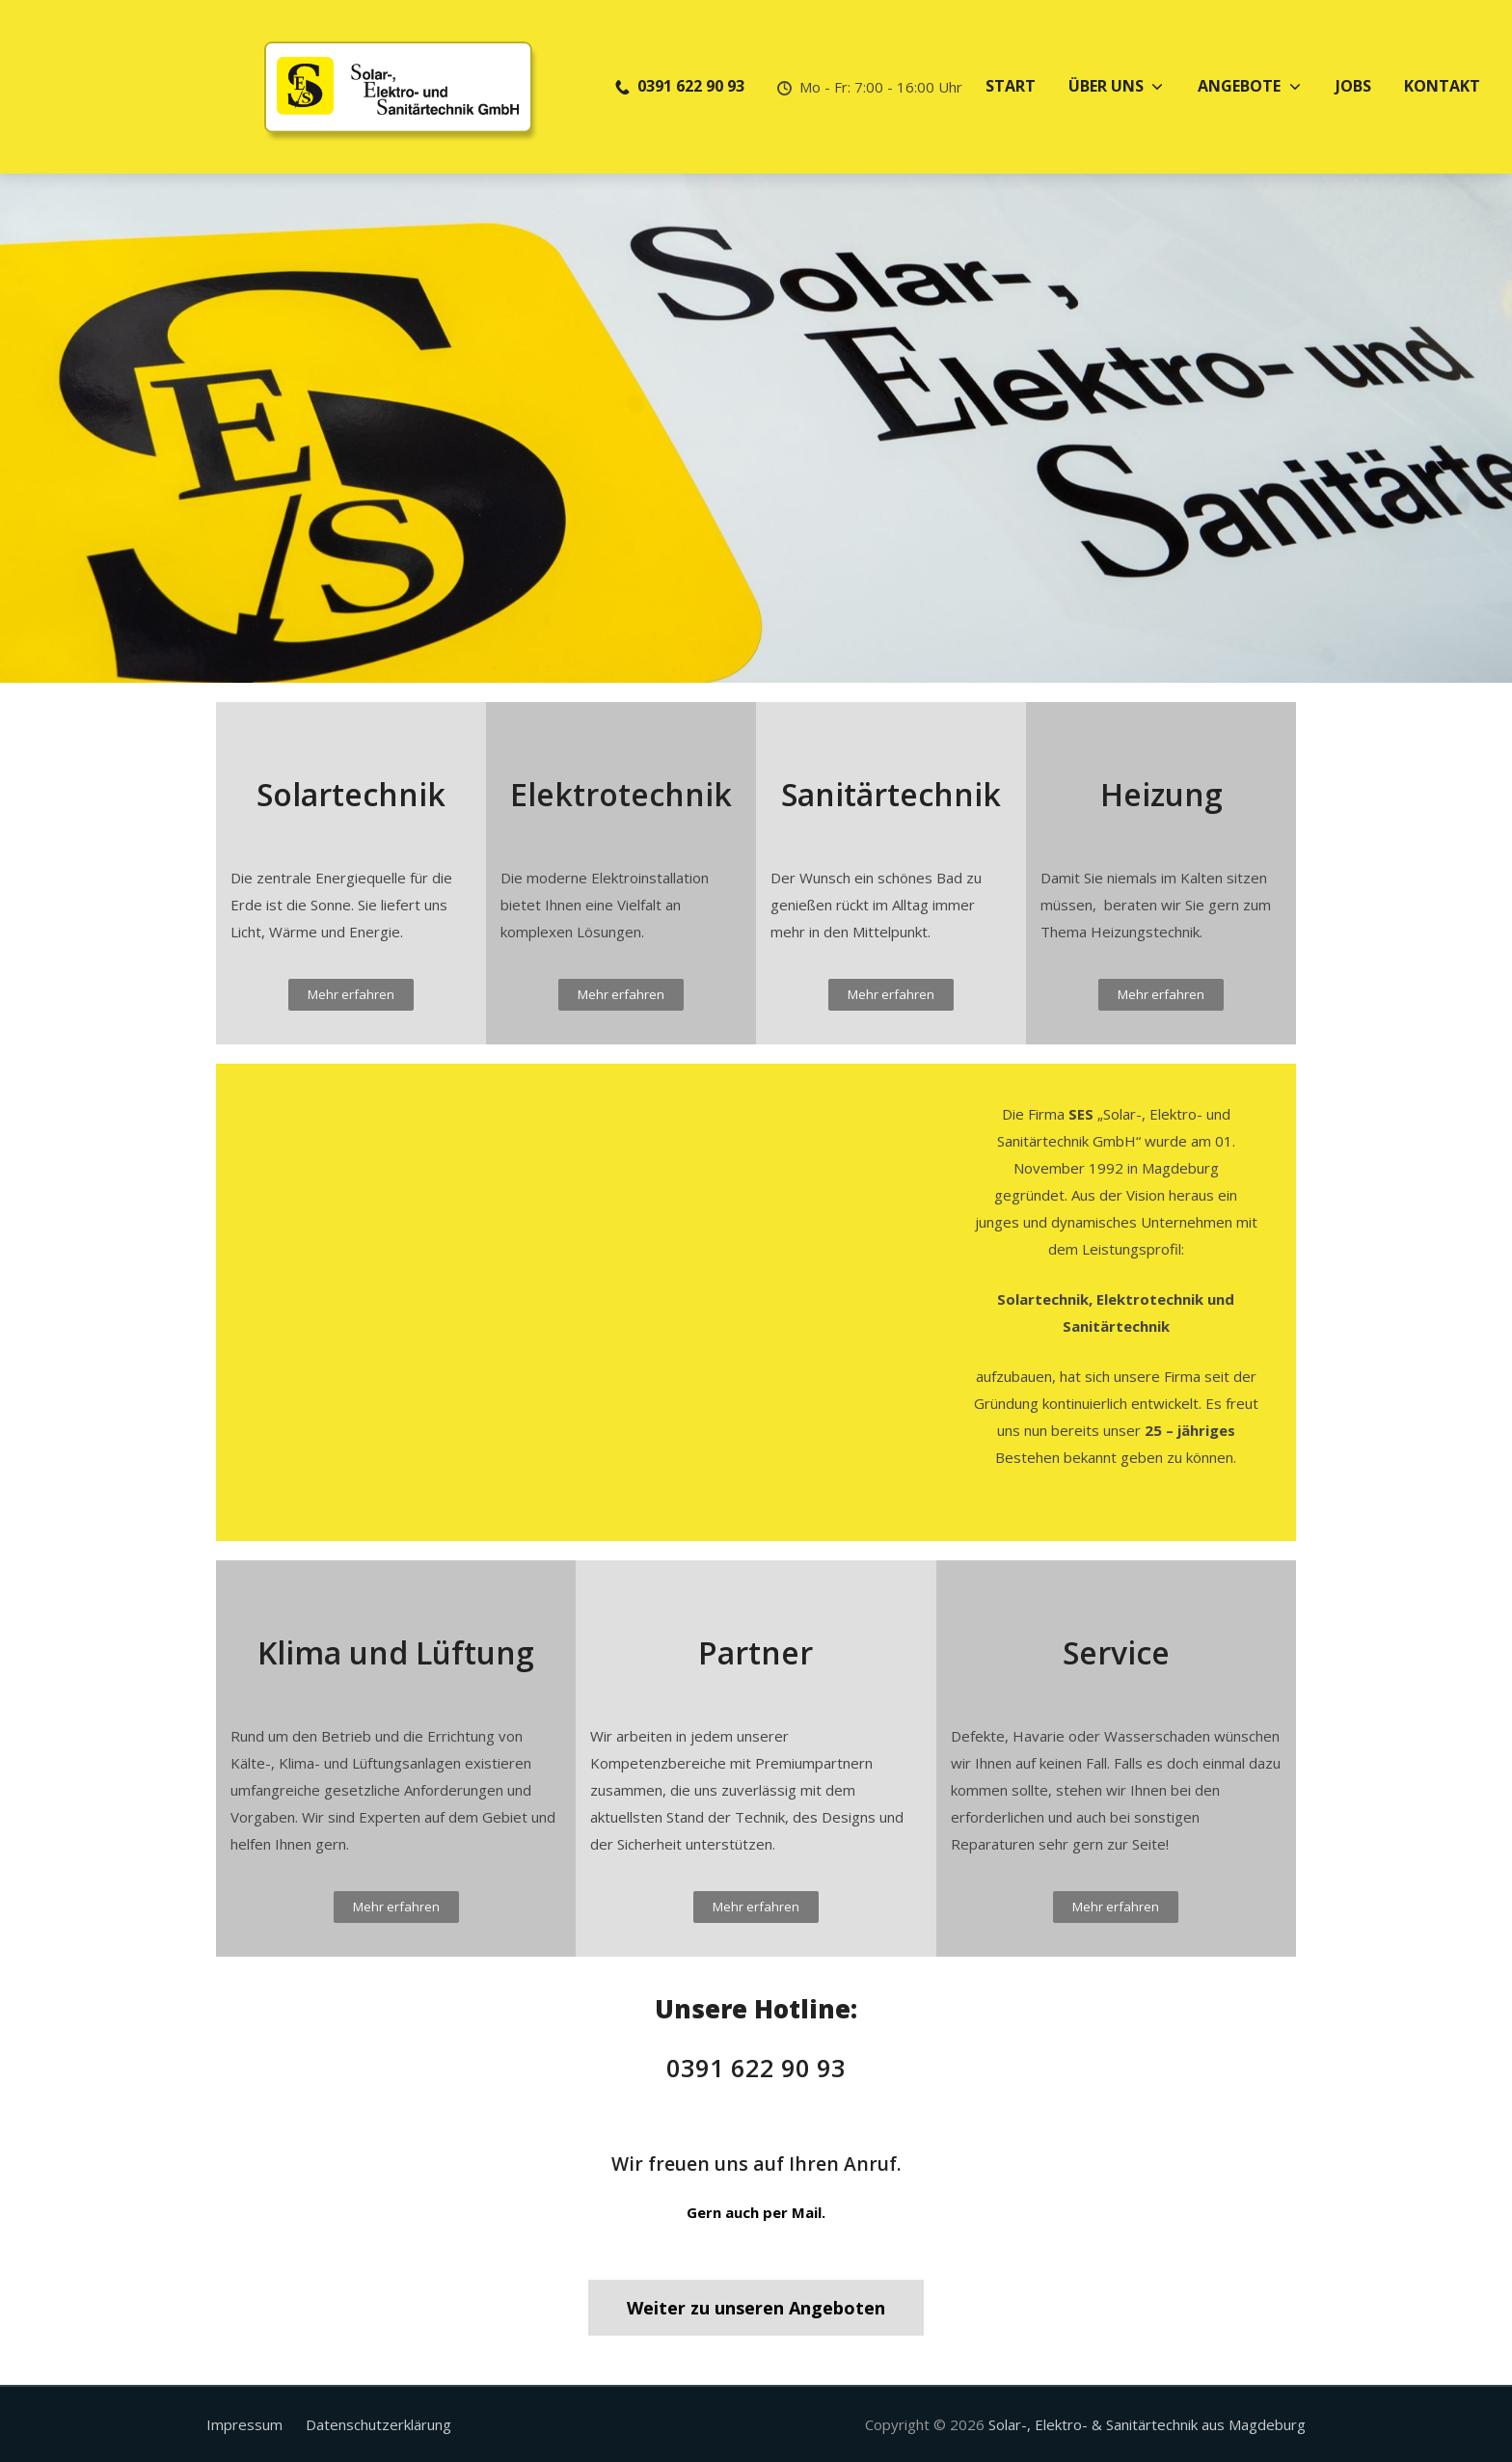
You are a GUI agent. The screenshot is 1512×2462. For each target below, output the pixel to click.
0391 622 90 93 (756, 2068)
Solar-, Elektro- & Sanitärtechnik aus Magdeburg (1147, 2424)
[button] (351, 995)
